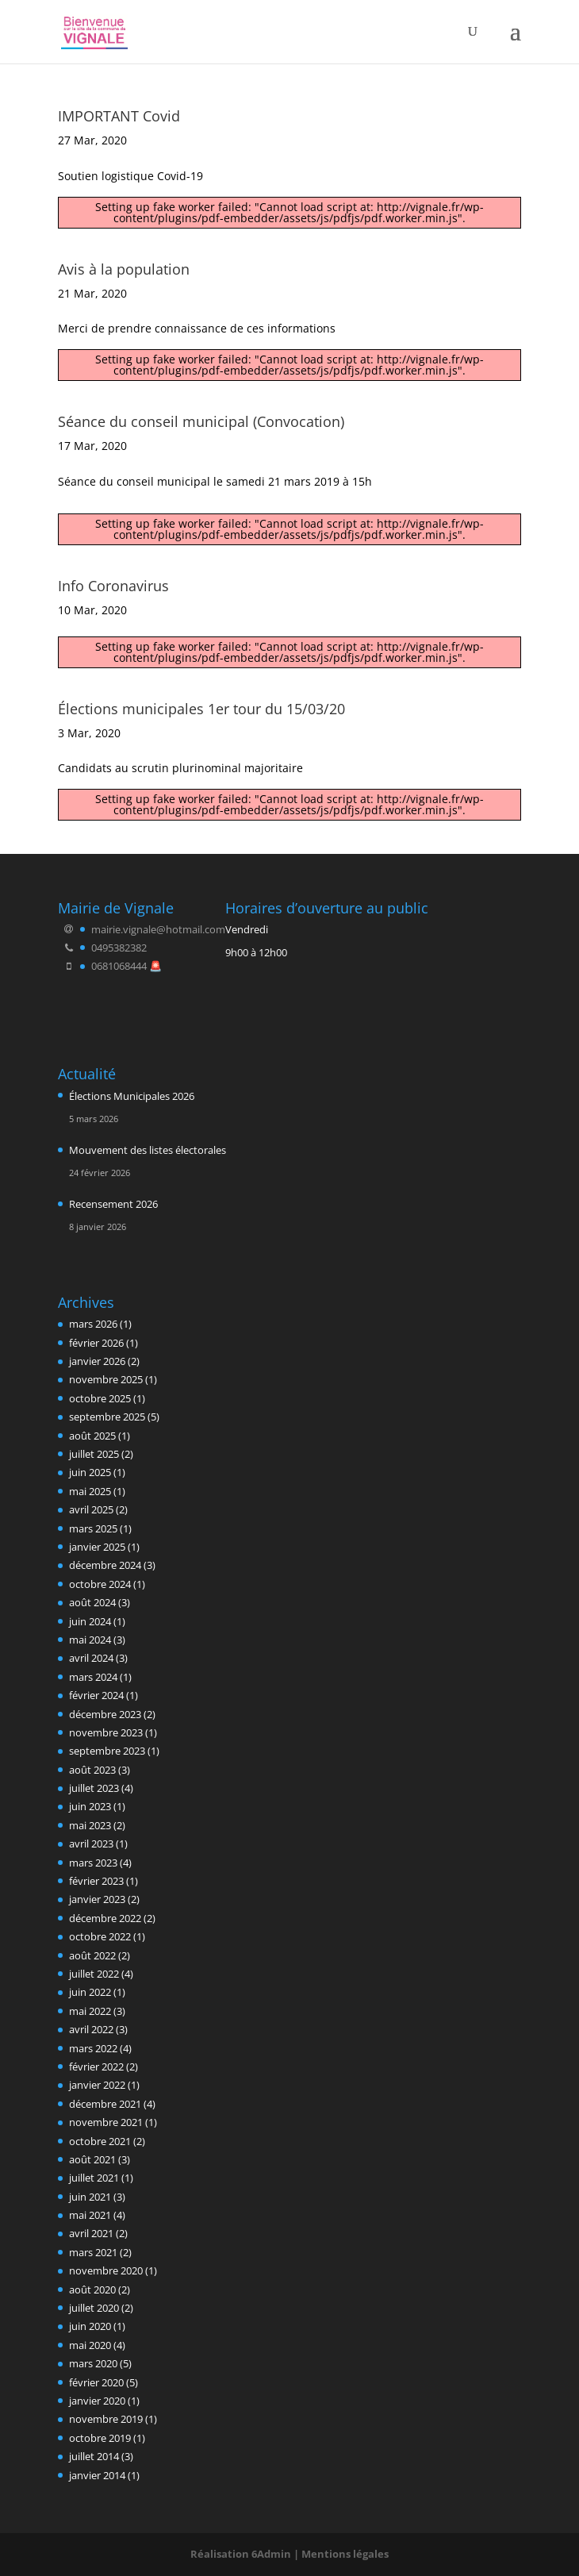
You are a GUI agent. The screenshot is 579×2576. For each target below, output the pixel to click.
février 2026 (96, 1343)
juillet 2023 (94, 1788)
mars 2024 (93, 1677)
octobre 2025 (100, 1398)
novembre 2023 (106, 1732)
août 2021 (92, 2159)
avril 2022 (91, 2029)
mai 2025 (90, 1491)
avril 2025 (91, 1509)
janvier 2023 (97, 1899)
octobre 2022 (100, 1936)
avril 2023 (91, 1843)
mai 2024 (90, 1639)
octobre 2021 (100, 2141)
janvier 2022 (97, 2085)
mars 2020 (93, 2363)
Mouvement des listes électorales (147, 1150)
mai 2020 (90, 2345)
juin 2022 (90, 1992)
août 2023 (92, 1770)
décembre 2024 (105, 1565)
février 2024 (96, 1695)
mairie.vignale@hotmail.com (158, 929)
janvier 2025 (97, 1547)
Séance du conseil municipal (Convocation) (201, 421)
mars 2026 (93, 1324)
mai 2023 (90, 1825)
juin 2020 (90, 2326)
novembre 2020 (106, 2270)
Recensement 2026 (113, 1204)
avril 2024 (91, 1658)
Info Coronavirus (113, 585)
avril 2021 (91, 2233)
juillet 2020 (94, 2308)
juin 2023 (90, 1806)
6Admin (271, 2554)
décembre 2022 (105, 1918)
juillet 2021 (94, 2177)
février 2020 (96, 2382)
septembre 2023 (107, 1751)
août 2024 (92, 1602)
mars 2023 (93, 1862)
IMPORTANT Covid (119, 115)
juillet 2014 (94, 2456)
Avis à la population (124, 269)
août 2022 (92, 1955)
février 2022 (96, 2066)
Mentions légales (345, 2554)
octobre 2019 (100, 2438)
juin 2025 (90, 1472)
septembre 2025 (107, 1416)
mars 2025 (93, 1528)
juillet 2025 (94, 1454)
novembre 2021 (106, 2122)
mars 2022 (93, 2048)
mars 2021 (93, 2252)
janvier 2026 (97, 1361)
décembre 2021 (105, 2104)
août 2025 (92, 1435)
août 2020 (92, 2289)
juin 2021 (90, 2197)
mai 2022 (90, 2011)
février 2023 (96, 1881)
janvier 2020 (97, 2400)
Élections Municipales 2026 (131, 1096)
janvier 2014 (97, 2475)
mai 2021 (90, 2215)
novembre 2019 (106, 2419)
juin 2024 (90, 1621)
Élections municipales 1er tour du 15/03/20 (201, 708)
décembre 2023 (105, 1714)
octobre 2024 (100, 1584)
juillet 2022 (94, 1974)
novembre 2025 (106, 1379)
